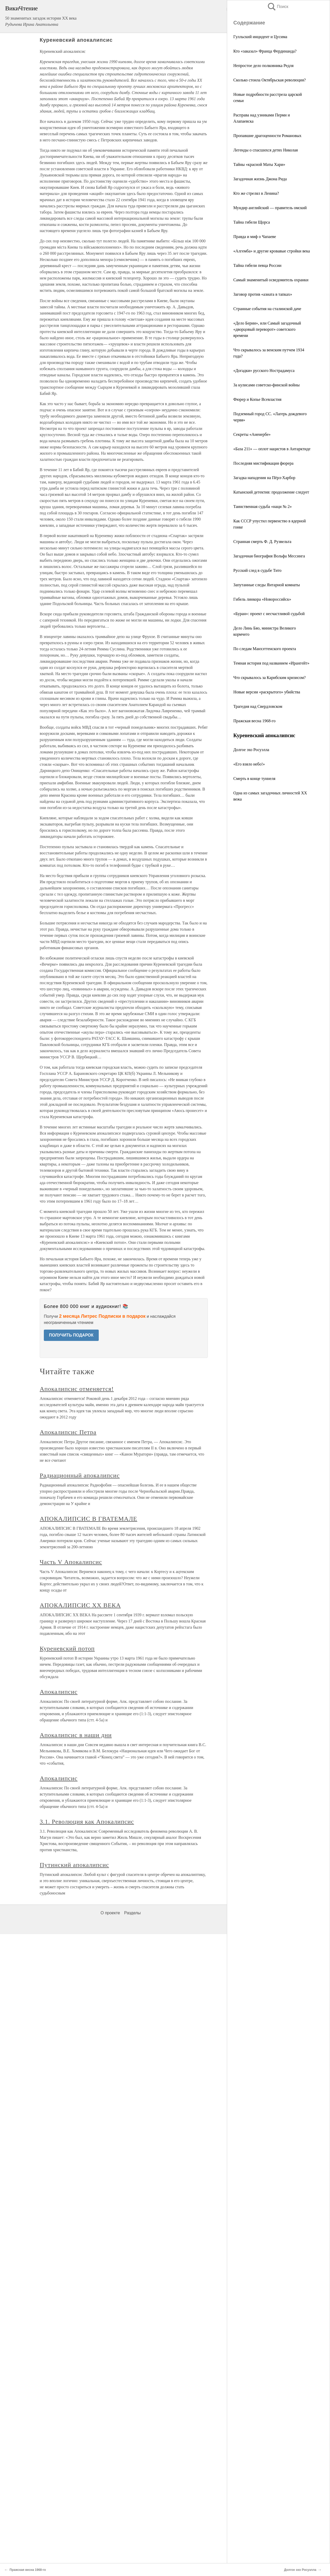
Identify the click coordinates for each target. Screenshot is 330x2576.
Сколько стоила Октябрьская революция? (269, 80)
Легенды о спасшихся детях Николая (265, 150)
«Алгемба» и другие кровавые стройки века (271, 251)
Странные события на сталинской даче (267, 309)
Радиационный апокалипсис (80, 1475)
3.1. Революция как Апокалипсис (87, 1821)
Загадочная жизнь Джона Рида (260, 179)
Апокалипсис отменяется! (77, 1388)
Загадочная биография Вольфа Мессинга (269, 556)
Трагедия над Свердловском (257, 706)
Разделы (132, 1913)
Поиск (277, 6)
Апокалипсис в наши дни (76, 1735)
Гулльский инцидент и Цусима (260, 37)
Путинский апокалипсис (74, 1864)
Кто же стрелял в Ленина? (256, 193)
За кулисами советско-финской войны (266, 385)
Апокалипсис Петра (68, 1432)
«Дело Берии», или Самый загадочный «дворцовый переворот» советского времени (267, 329)
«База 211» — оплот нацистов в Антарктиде (271, 449)
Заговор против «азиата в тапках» (262, 294)
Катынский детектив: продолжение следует (271, 492)
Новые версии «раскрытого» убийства (266, 692)
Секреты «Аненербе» (252, 434)
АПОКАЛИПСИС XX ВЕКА (80, 1605)
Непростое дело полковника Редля (263, 65)
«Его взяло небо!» (249, 764)
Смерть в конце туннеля (254, 778)
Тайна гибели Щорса (251, 222)
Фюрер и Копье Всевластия (257, 399)
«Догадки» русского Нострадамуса (263, 370)
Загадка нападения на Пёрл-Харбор (264, 477)
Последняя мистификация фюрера (263, 463)
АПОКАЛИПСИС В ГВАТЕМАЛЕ (88, 1518)
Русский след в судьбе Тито (257, 570)
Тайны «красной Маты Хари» (259, 164)
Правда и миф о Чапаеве (254, 236)
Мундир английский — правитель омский (270, 208)
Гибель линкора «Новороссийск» (262, 599)
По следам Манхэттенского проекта (264, 649)
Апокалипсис (59, 1691)
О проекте (110, 1913)
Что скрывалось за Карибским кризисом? (269, 677)
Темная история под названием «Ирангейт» (271, 663)
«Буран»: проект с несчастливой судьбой (269, 613)
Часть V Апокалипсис (71, 1562)
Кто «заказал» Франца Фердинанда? (264, 51)
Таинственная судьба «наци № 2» (262, 506)
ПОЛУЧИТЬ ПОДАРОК (71, 1335)
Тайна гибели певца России (257, 265)
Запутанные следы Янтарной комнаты (266, 585)
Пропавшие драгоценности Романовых (267, 135)
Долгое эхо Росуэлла (251, 749)
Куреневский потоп (67, 1648)
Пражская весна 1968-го (254, 721)
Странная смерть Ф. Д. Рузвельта (262, 541)
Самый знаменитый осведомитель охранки (270, 280)
